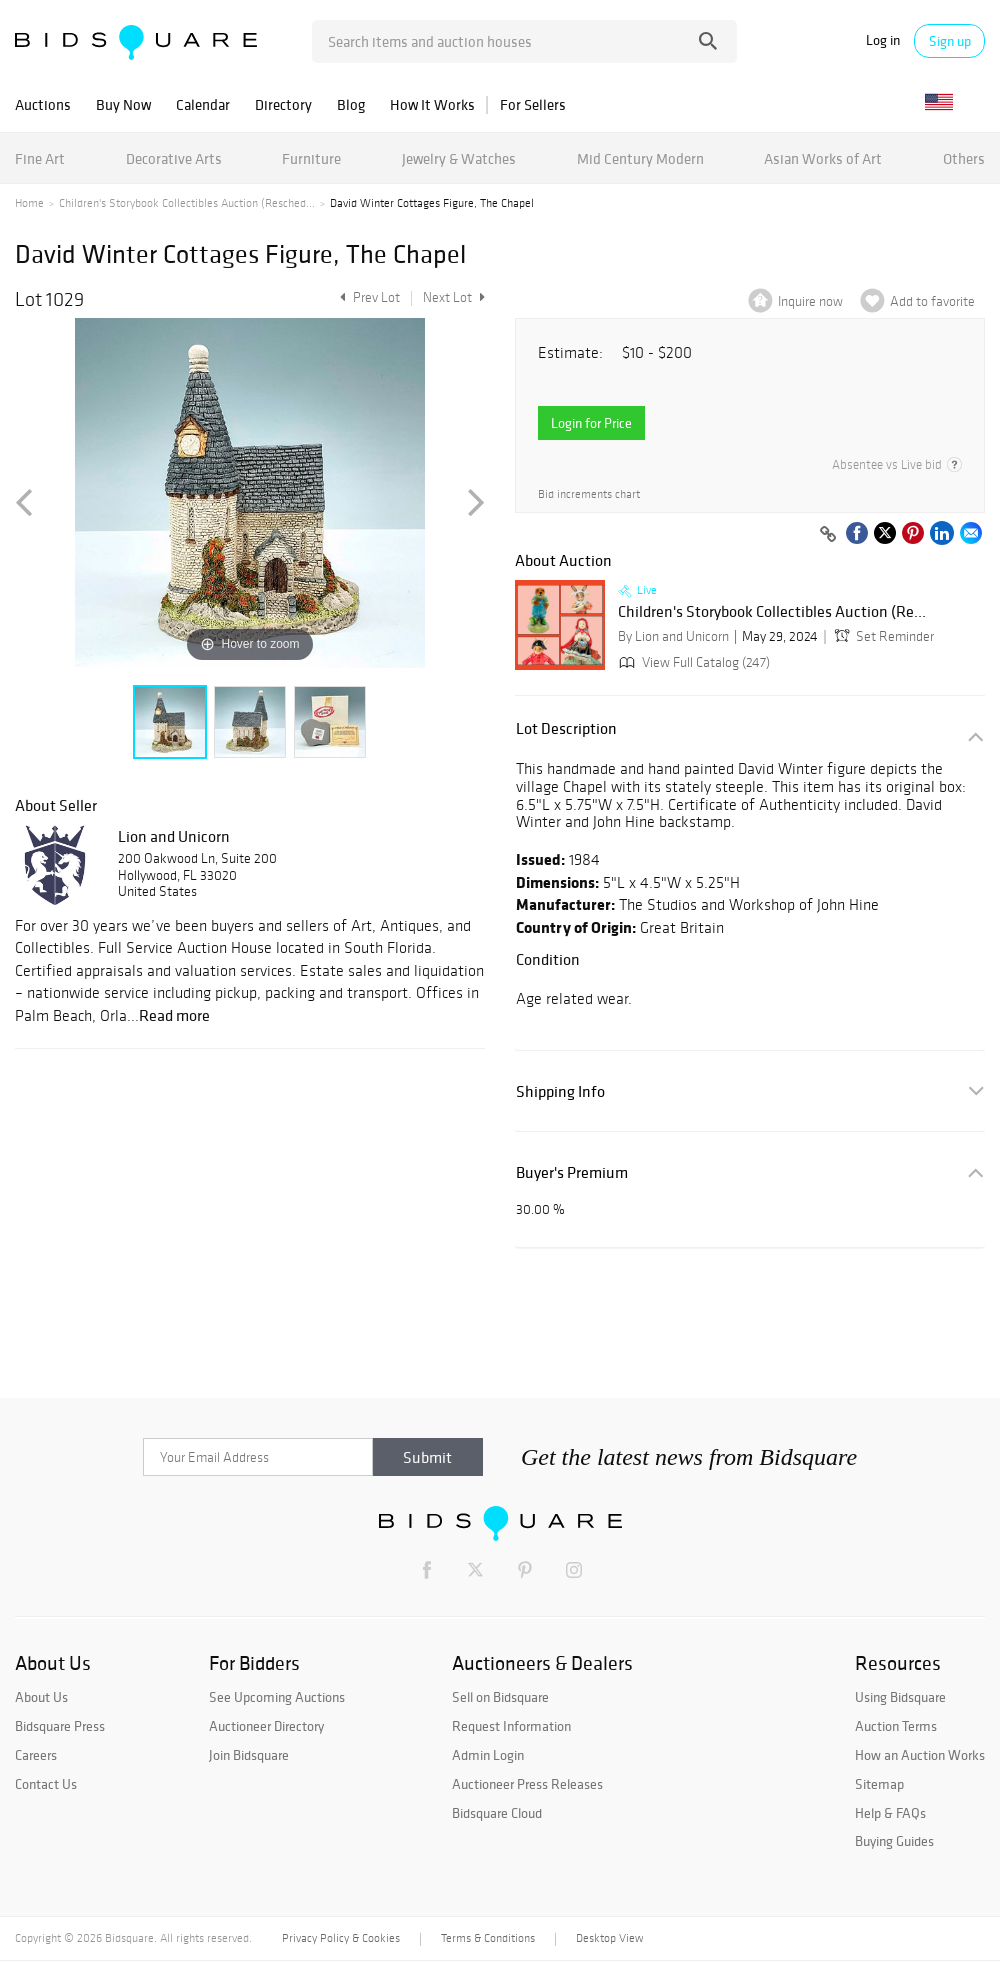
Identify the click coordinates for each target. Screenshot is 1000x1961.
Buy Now (123, 104)
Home (29, 203)
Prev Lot (367, 297)
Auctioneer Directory (266, 1726)
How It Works (432, 104)
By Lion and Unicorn (673, 636)
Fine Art (40, 158)
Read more (174, 1015)
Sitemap (879, 1784)
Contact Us (46, 1784)
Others (964, 158)
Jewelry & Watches (459, 158)
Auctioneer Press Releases (527, 1784)
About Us (41, 1697)
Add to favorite (932, 301)
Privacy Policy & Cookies (341, 1938)
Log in (883, 40)
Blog (351, 104)
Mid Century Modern (640, 158)
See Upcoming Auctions (277, 1697)
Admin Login (488, 1755)
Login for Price (591, 423)
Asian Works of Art (823, 158)
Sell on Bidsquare (500, 1697)
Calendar (203, 104)
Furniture (311, 158)
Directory (283, 104)
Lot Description (566, 728)
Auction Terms (896, 1726)
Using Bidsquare (900, 1697)
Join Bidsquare (249, 1755)
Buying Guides (894, 1841)
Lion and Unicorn (174, 836)
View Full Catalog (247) (692, 662)
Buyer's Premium (572, 1172)
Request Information (511, 1726)
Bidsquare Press (60, 1726)
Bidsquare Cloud (497, 1813)
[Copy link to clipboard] (828, 535)
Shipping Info (560, 1091)
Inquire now (810, 301)
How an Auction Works (920, 1755)
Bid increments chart (589, 494)
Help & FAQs (890, 1813)
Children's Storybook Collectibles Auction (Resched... (187, 203)
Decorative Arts (174, 158)
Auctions (43, 104)
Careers (36, 1755)
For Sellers (533, 104)
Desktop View (609, 1938)
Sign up (950, 41)
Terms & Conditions (488, 1938)
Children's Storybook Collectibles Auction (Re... (772, 612)
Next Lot (454, 297)
